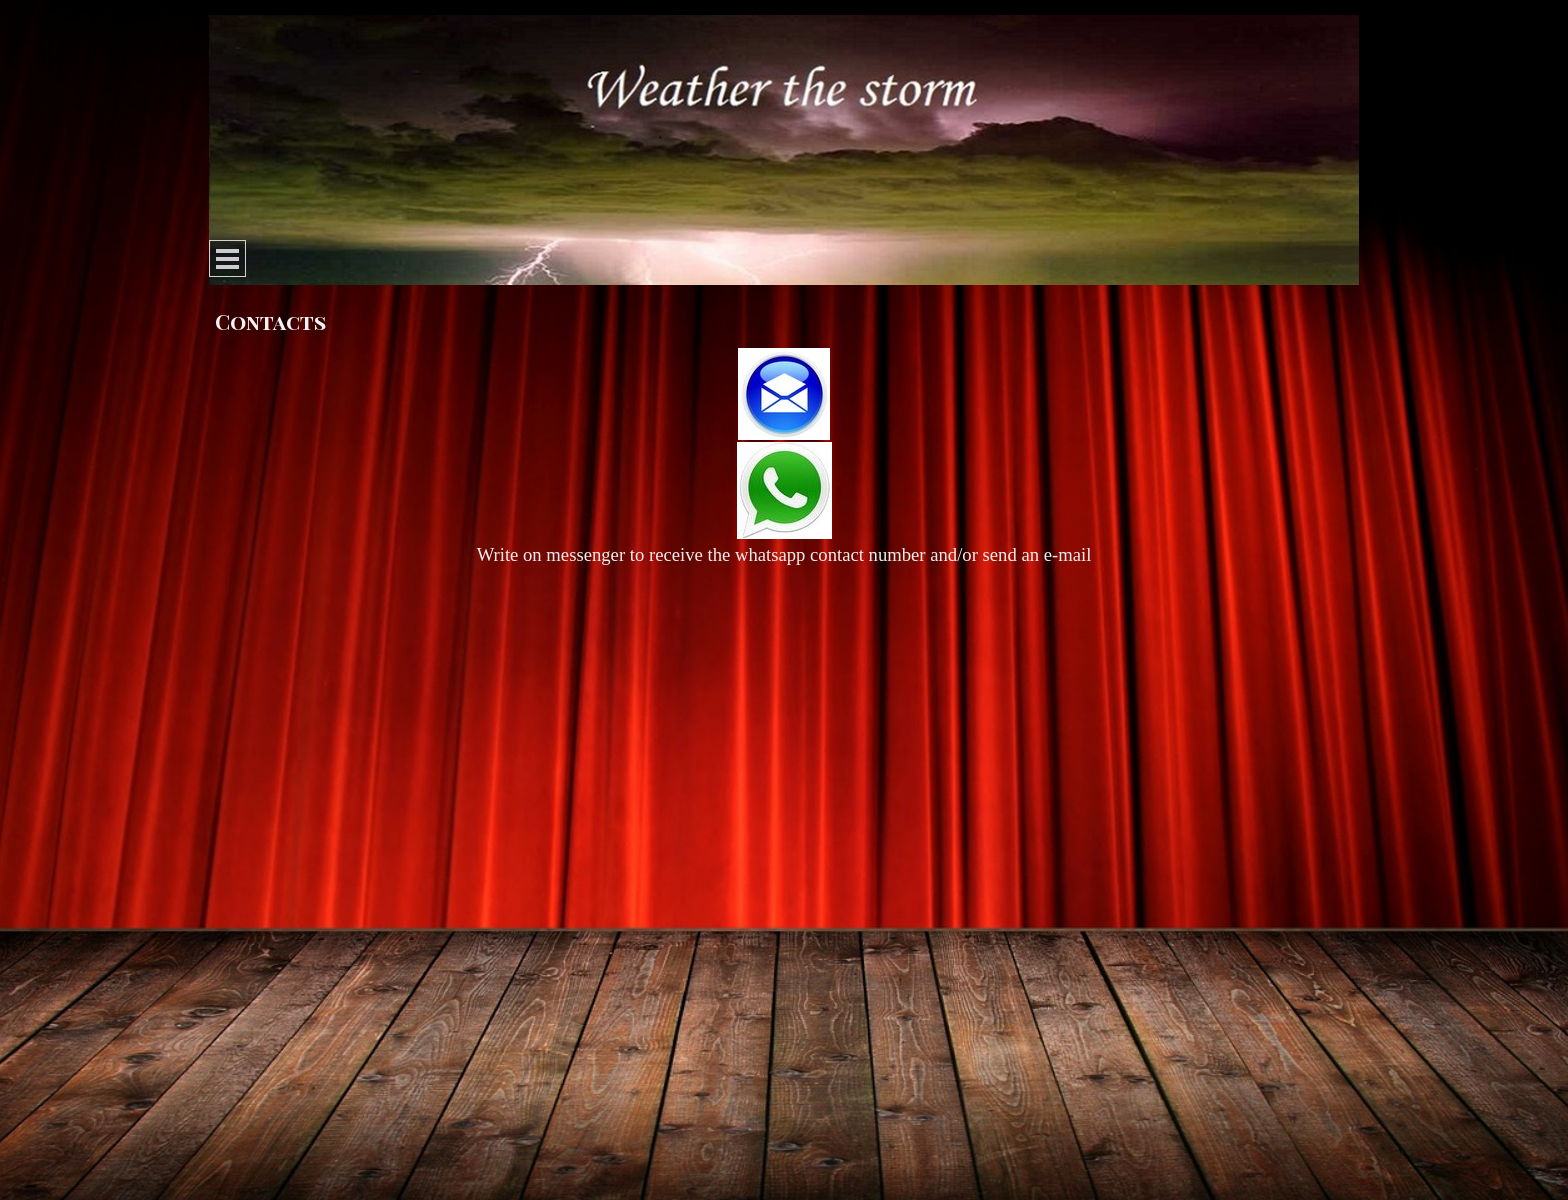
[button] (784, 395)
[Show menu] (227, 258)
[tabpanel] (784, 458)
